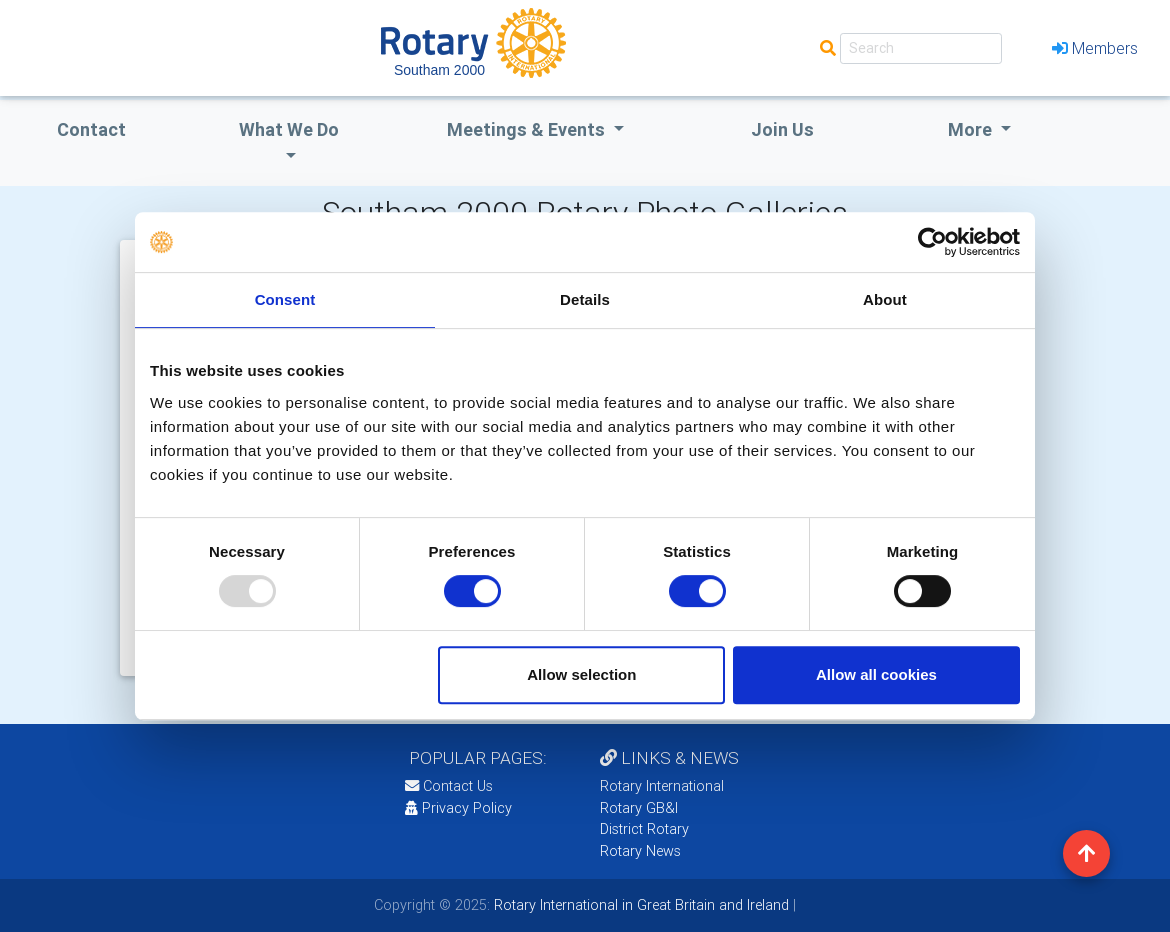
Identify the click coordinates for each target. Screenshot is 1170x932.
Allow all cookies (876, 674)
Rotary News (640, 851)
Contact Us (449, 786)
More (972, 129)
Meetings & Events (528, 129)
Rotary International (662, 786)
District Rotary (644, 829)
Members (1095, 48)
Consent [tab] (285, 299)
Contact (91, 129)
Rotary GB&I (639, 808)
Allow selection (581, 674)
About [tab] (885, 299)
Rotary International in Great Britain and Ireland (639, 905)
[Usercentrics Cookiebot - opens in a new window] (932, 242)
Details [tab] (585, 299)
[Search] (921, 48)
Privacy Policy (458, 808)
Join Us (782, 129)
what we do (289, 129)
